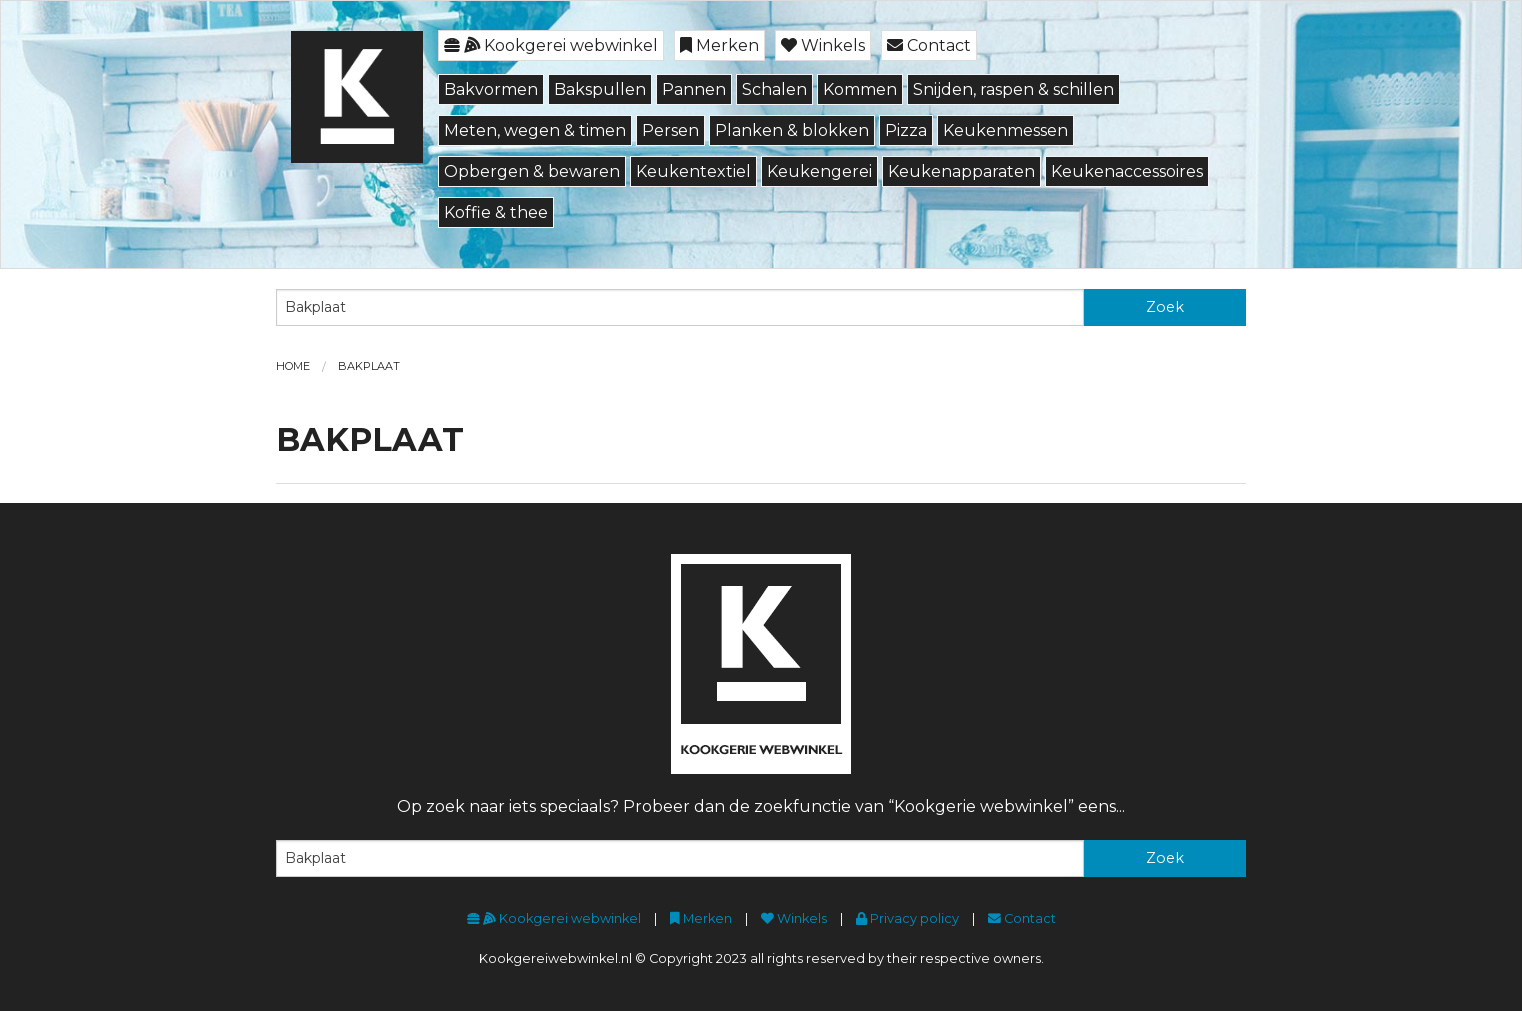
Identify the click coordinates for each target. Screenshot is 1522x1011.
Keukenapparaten (961, 171)
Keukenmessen (1005, 130)
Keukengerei (819, 171)
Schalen (774, 89)
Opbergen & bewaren (532, 171)
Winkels (823, 45)
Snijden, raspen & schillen (1013, 89)
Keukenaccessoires (1127, 171)
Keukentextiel (693, 171)
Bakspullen (600, 89)
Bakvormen (491, 89)
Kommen (860, 89)
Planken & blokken (792, 130)
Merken (719, 45)
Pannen (694, 89)
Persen (670, 130)
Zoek (1165, 307)
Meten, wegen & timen (535, 130)
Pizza (906, 130)
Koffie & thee (496, 212)
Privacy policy (907, 918)
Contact (929, 45)
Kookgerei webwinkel (551, 45)
